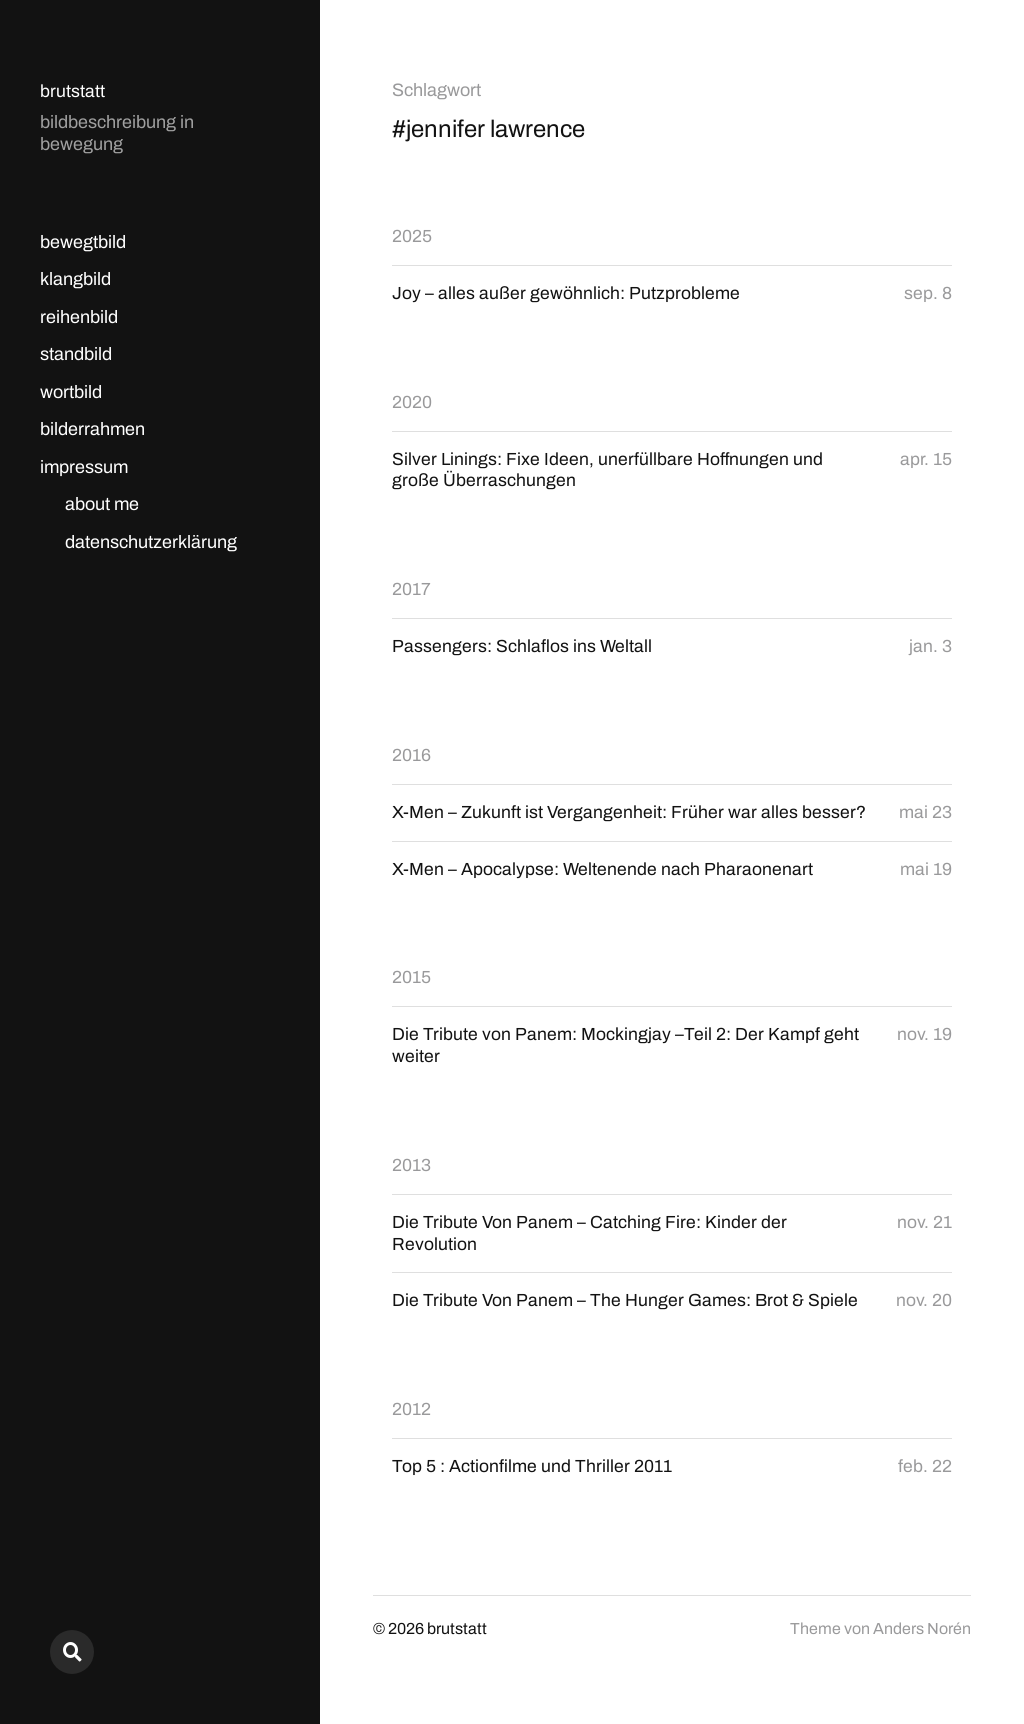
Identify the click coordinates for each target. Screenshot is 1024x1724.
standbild (76, 354)
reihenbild (79, 317)
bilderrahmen (92, 429)
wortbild (71, 392)
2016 (411, 757)
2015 (411, 981)
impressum (84, 467)
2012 (411, 1415)
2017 (411, 591)
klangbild (75, 279)
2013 (411, 1169)
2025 (412, 236)
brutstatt (72, 91)
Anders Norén (922, 1635)
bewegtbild (83, 242)
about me (102, 504)
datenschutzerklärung (151, 542)
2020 (412, 402)
